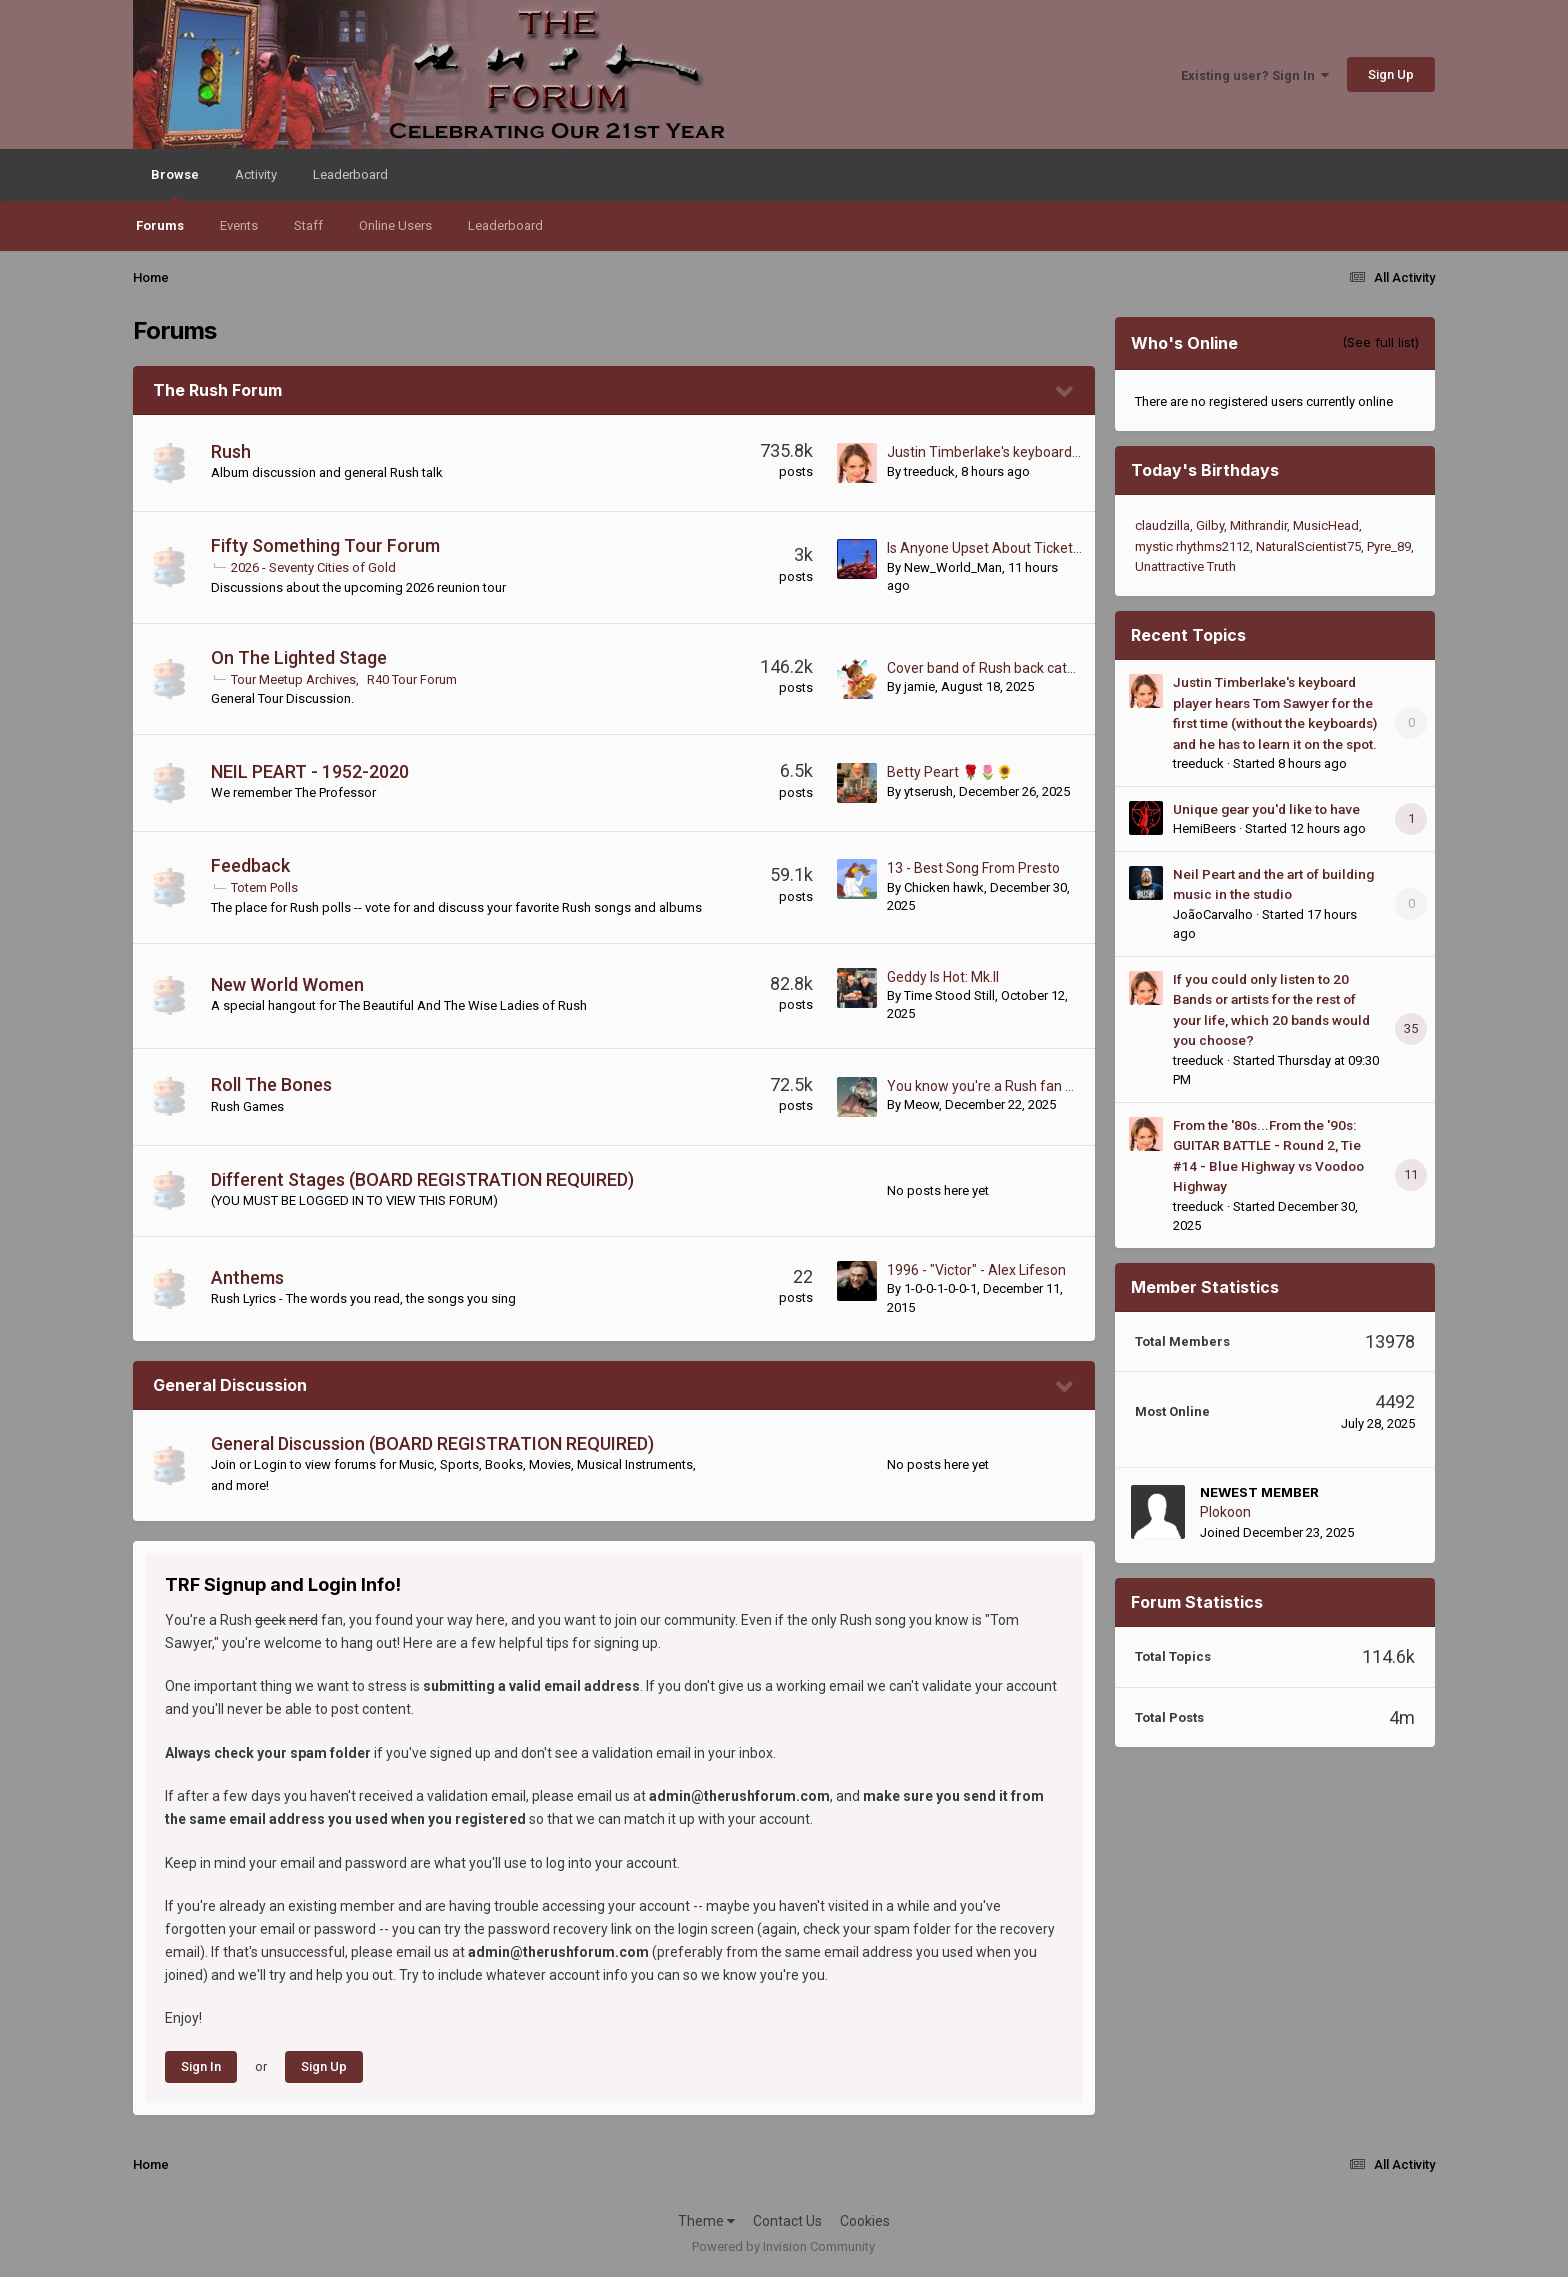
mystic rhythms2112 (1192, 546)
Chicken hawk (944, 887)
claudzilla (1162, 525)
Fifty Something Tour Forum (325, 545)
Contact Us (787, 2221)
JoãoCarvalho (1213, 914)
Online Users (395, 225)
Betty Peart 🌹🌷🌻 (950, 772)
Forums (160, 225)
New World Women (287, 984)
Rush (231, 451)
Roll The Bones (271, 1084)
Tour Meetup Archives (293, 679)
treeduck (929, 471)
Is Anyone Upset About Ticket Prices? (1004, 548)
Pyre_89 (1389, 546)
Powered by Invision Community (783, 2246)
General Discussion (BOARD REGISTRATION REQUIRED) (432, 1443)
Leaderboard (505, 225)
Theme (706, 2221)
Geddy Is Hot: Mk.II (943, 977)
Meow (921, 1104)
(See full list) (1380, 342)
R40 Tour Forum (412, 679)
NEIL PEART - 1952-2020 (310, 771)
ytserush (928, 791)
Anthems (247, 1277)
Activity (256, 174)
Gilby (1210, 525)
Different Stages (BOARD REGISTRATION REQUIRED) (422, 1179)
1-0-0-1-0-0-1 (940, 1288)
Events (239, 225)
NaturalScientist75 (1308, 546)
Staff (308, 225)
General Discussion (230, 1385)
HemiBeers (1204, 828)
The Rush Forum (217, 390)
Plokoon (1225, 1512)
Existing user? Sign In (1255, 75)
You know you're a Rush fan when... (998, 1086)
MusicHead (1326, 525)
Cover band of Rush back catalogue (998, 668)
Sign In (201, 2066)
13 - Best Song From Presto (973, 868)
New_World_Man (953, 567)
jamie (919, 686)
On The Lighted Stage (299, 657)
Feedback (250, 865)
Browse (175, 184)
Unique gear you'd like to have (1266, 809)
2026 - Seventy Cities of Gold (313, 567)
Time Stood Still (949, 995)
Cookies (865, 2221)
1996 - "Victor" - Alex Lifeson (976, 1270)
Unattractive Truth (1185, 566)
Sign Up (1391, 74)
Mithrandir (1258, 525)
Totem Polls (264, 887)
